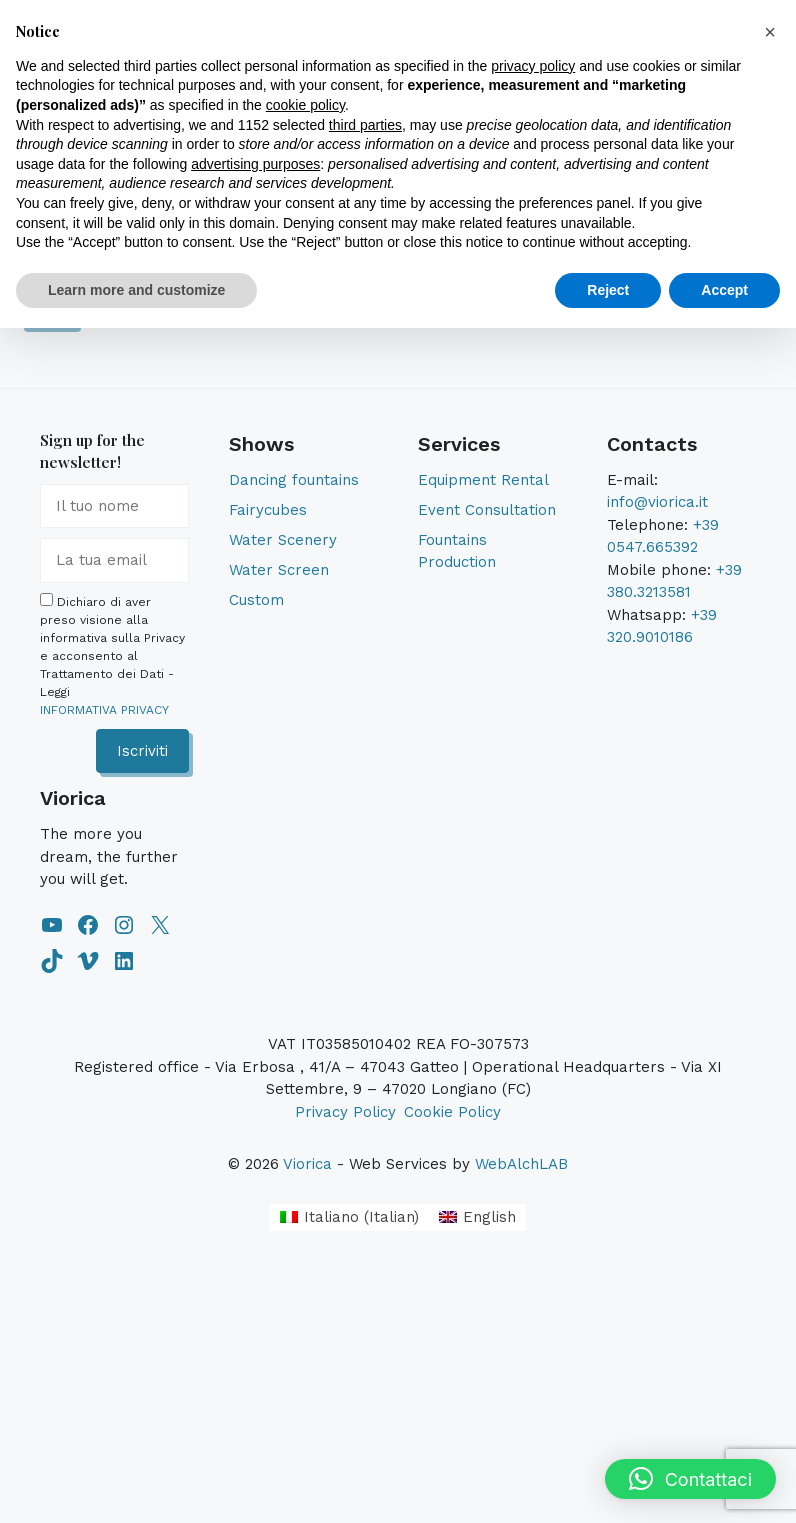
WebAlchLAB (521, 1164)
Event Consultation (487, 510)
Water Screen (279, 570)
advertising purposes (255, 164)
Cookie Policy (452, 1112)
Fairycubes (268, 510)
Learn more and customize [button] (136, 290)
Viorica (307, 1164)
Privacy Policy (345, 1112)
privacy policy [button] (533, 66)
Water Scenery (283, 540)
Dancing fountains (294, 480)
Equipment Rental (483, 480)
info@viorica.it (657, 502)
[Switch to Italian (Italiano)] (349, 1217)
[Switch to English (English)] (477, 1217)
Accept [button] (724, 290)
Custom (256, 600)
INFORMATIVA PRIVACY (104, 710)
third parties (365, 125)
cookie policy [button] (305, 105)
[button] (690, 1479)
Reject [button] (608, 290)
